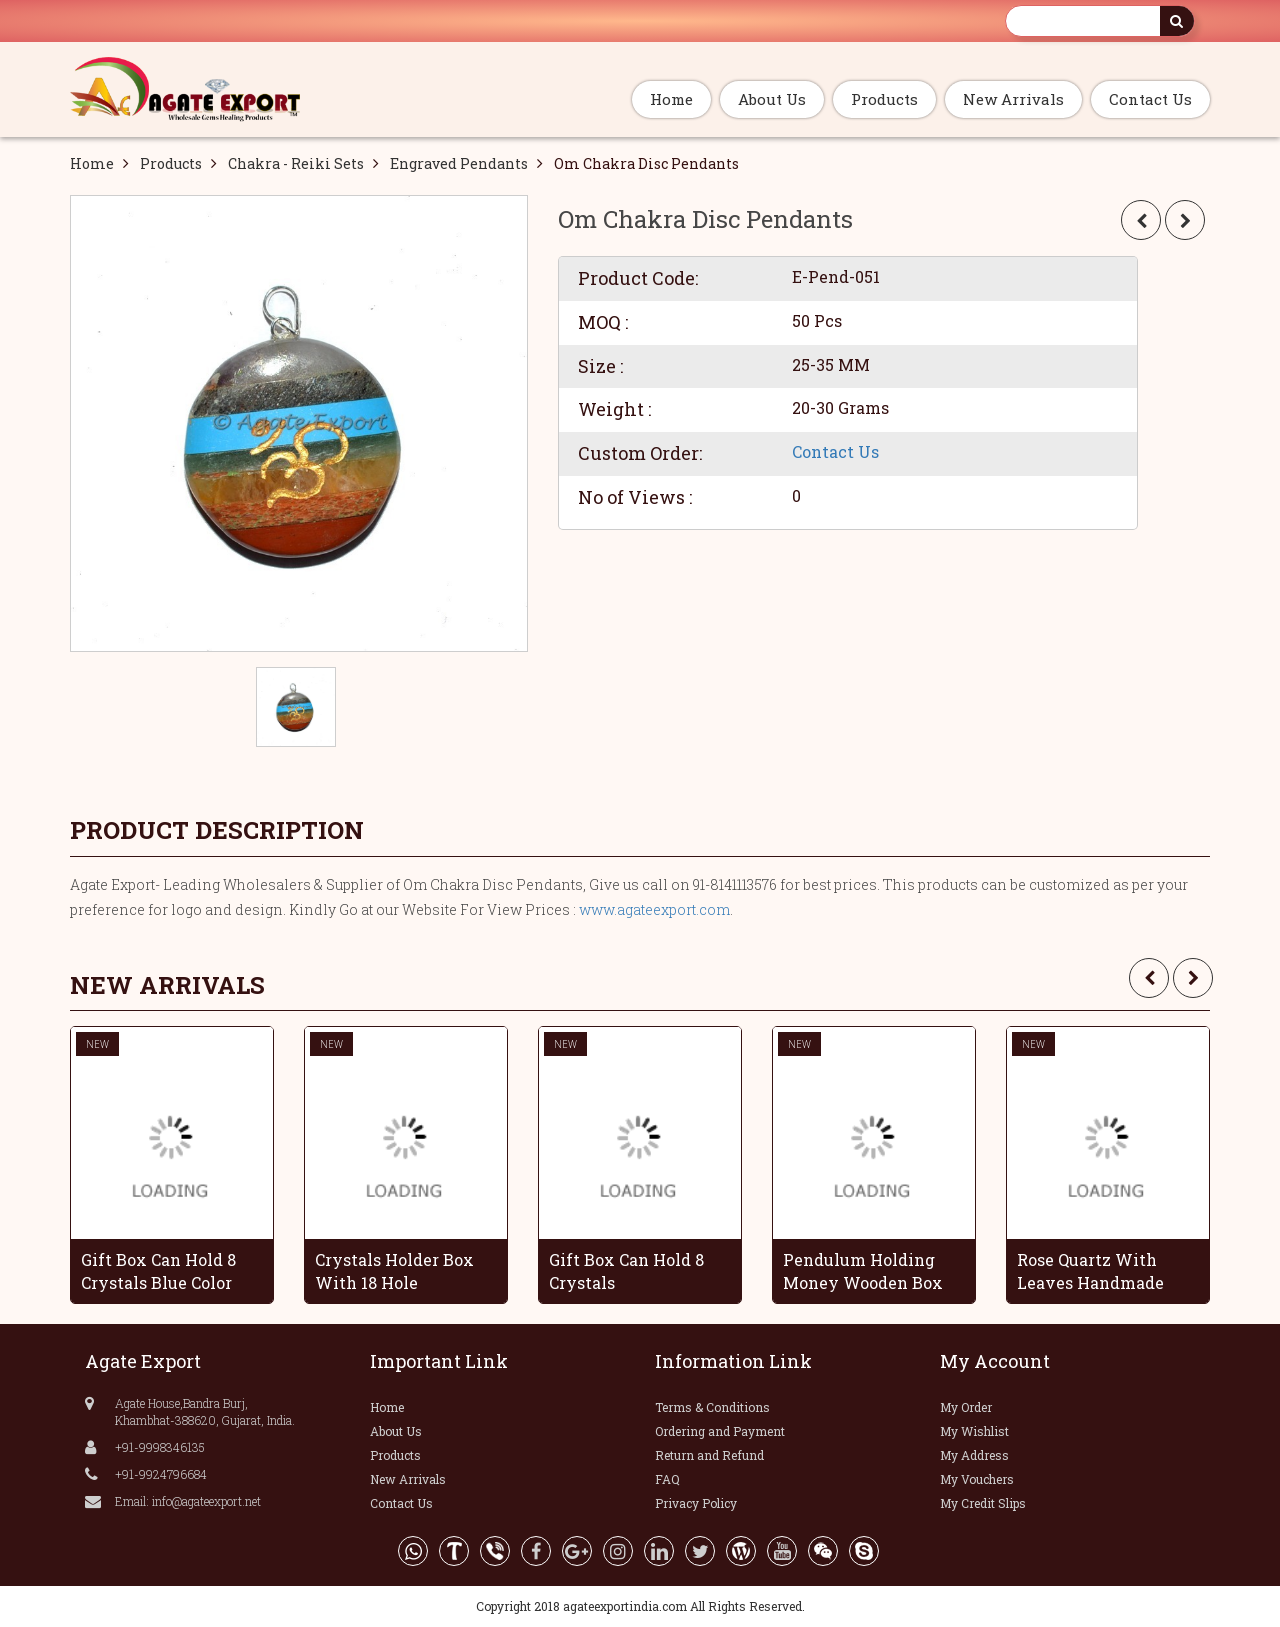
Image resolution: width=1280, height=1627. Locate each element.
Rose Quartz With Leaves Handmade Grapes (1090, 1271)
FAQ (667, 1479)
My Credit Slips (983, 1503)
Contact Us (1150, 99)
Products (884, 99)
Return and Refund (709, 1455)
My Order (966, 1407)
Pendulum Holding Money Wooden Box (863, 1271)
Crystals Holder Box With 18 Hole (394, 1271)
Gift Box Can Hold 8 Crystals (626, 1271)
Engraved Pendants (459, 163)
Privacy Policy (696, 1503)
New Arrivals (1013, 99)
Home (671, 99)
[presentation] (1149, 978)
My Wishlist (974, 1431)
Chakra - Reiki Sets (296, 163)
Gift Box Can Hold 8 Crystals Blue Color (158, 1271)
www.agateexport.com (654, 909)
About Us (772, 99)
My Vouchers (977, 1479)
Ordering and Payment (720, 1431)
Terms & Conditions (712, 1407)
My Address (974, 1455)
